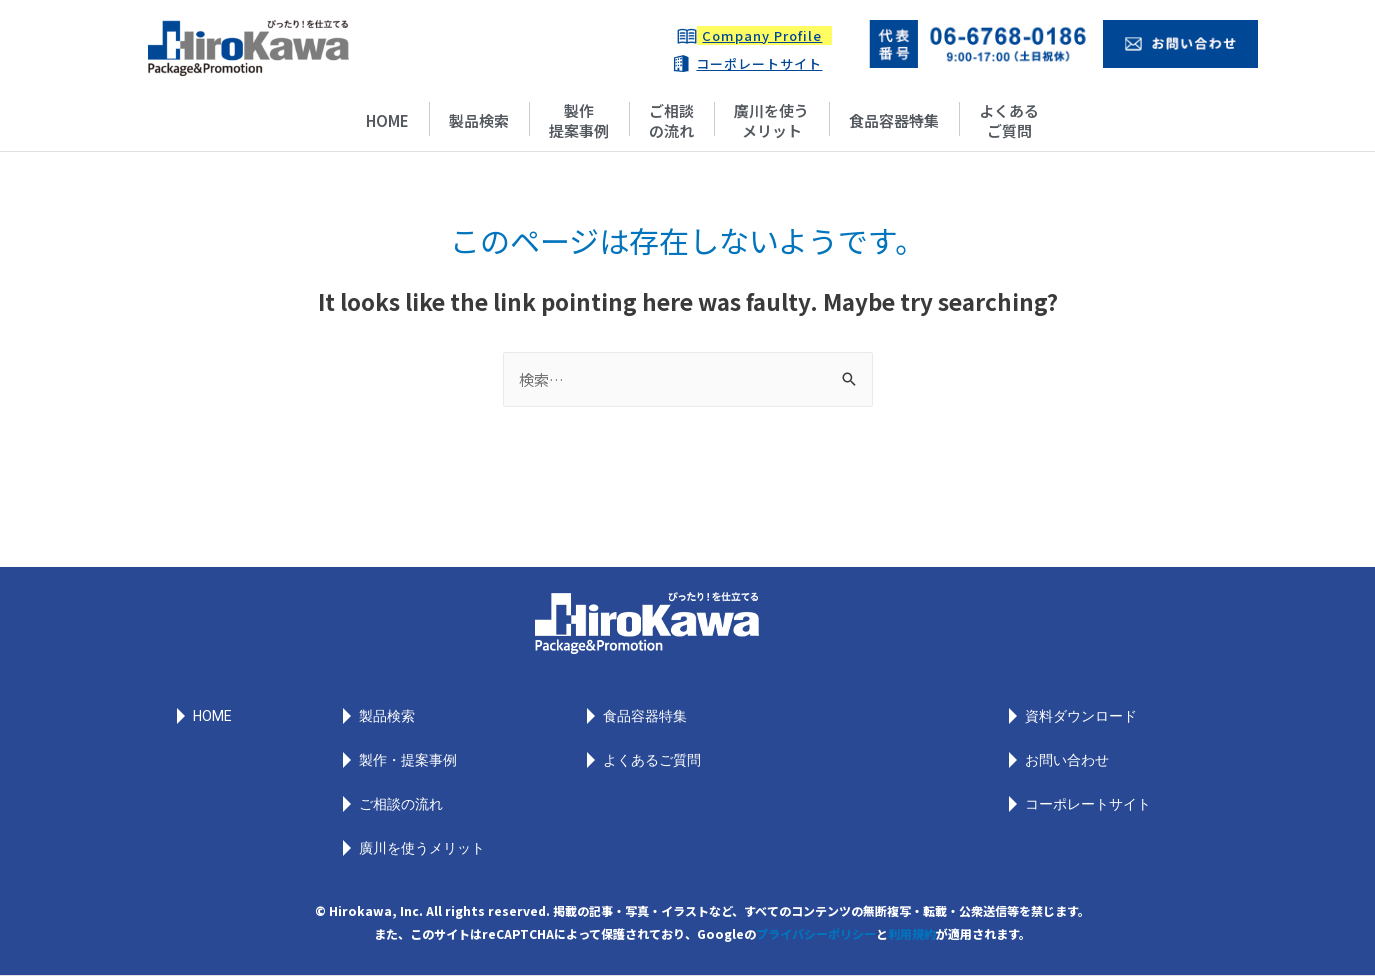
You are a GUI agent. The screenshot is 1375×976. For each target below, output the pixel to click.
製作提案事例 (579, 120)
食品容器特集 (894, 120)
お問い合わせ (1067, 760)
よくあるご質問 (1009, 120)
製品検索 (479, 120)
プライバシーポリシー (816, 933)
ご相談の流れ (671, 120)
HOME (387, 120)
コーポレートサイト (759, 63)
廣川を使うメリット (771, 120)
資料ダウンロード (1081, 716)
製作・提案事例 (408, 760)
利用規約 (912, 933)
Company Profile (762, 35)
